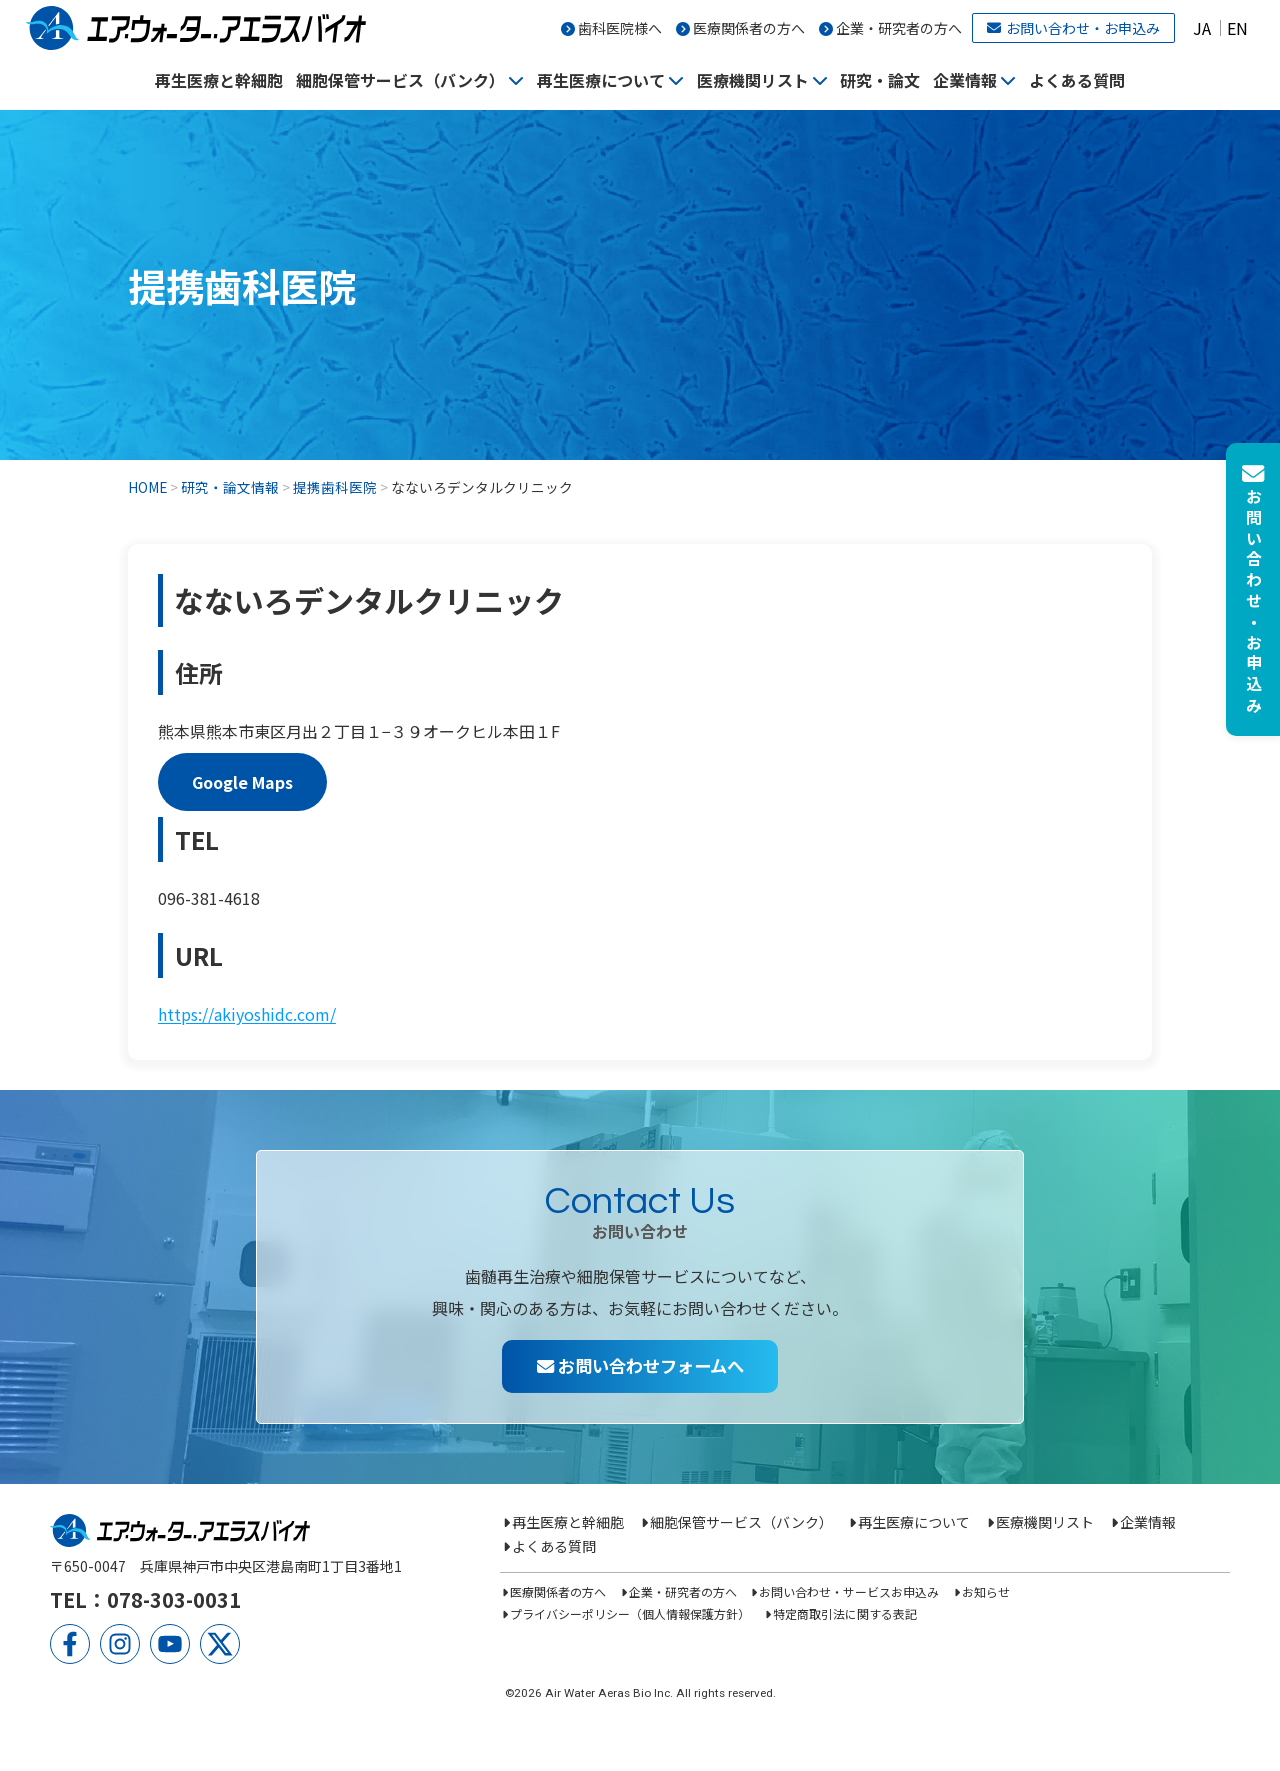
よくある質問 (1077, 80)
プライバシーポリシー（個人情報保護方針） (630, 1613)
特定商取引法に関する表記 (845, 1613)
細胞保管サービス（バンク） (400, 80)
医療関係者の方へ (749, 28)
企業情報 (965, 80)
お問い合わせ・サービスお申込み (849, 1591)
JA (1202, 28)
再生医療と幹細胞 (219, 80)
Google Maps (242, 782)
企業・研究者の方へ (899, 28)
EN (1237, 28)
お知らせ (986, 1591)
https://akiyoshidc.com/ (247, 1014)
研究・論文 (880, 80)
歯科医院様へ (620, 28)
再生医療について (601, 80)
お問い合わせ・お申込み (1073, 28)
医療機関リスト (753, 80)
